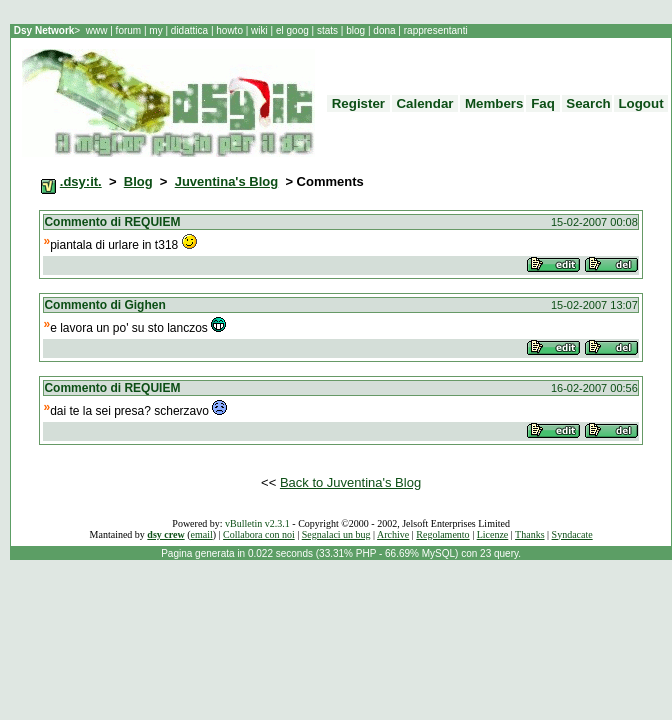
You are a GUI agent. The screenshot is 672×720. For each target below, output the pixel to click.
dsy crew (165, 534)
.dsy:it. (81, 181)
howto (229, 30)
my (157, 30)
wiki (259, 30)
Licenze (493, 534)
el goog (294, 30)
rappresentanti (434, 30)
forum (128, 30)
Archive (393, 534)
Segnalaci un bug (336, 534)
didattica (189, 30)
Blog (138, 181)
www (98, 30)
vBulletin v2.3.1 (257, 523)
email (202, 534)
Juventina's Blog (227, 181)
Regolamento (442, 534)
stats (329, 30)
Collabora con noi (259, 534)
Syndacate (572, 534)
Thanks (529, 534)
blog (355, 30)
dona (385, 30)
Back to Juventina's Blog (350, 482)
